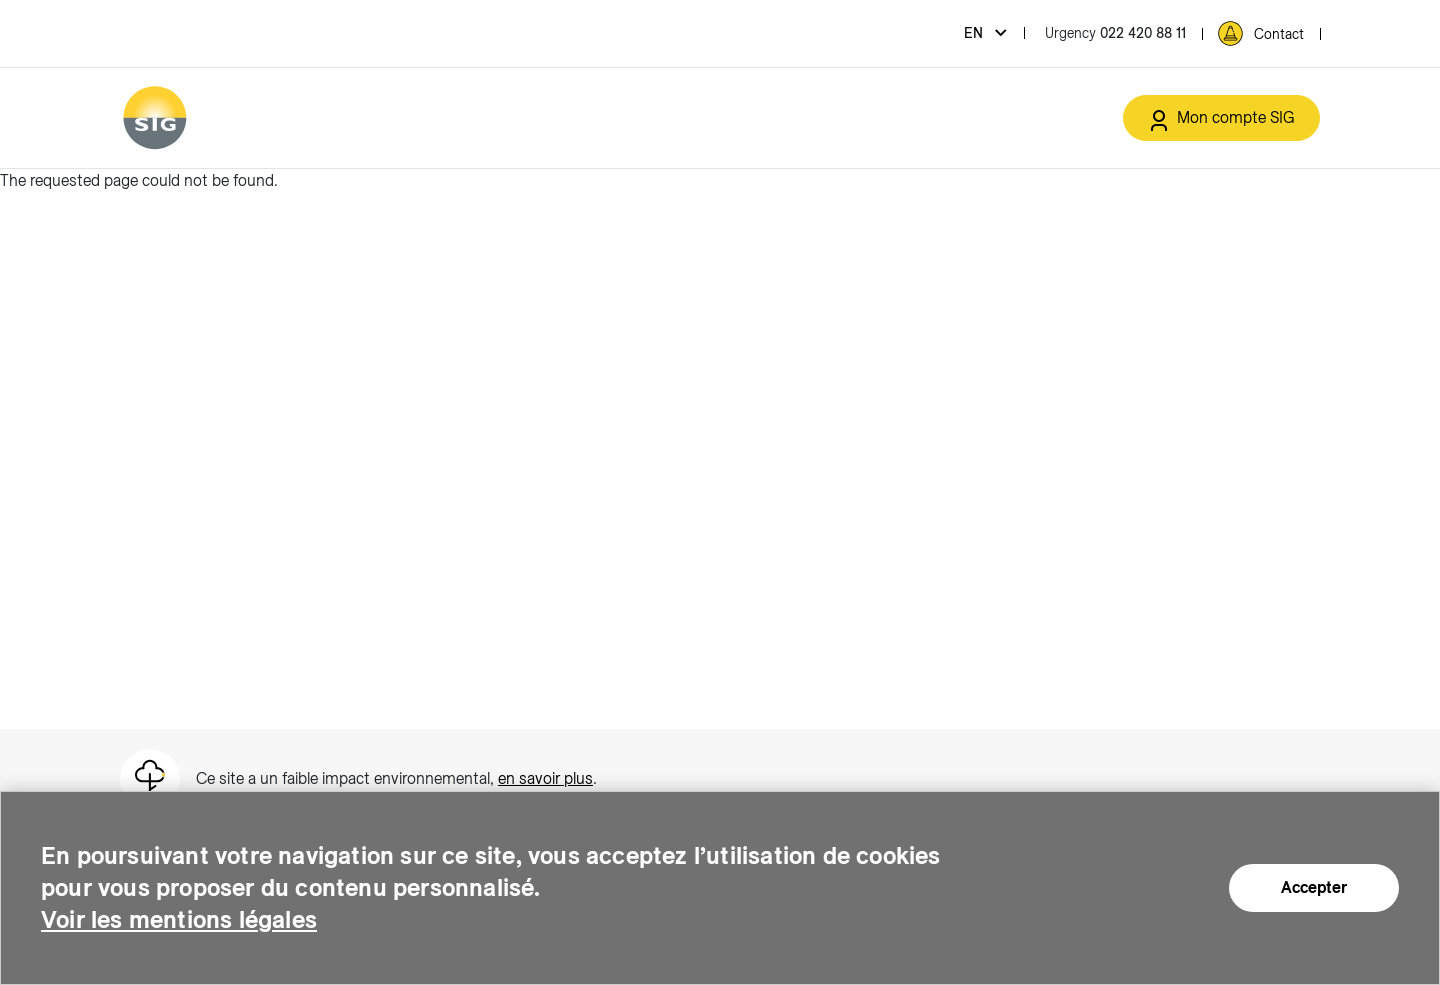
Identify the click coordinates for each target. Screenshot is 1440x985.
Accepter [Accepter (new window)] (1314, 887)
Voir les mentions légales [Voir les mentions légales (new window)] (179, 919)
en (975, 33)
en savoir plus (545, 778)
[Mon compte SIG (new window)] (1221, 118)
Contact (1279, 34)
